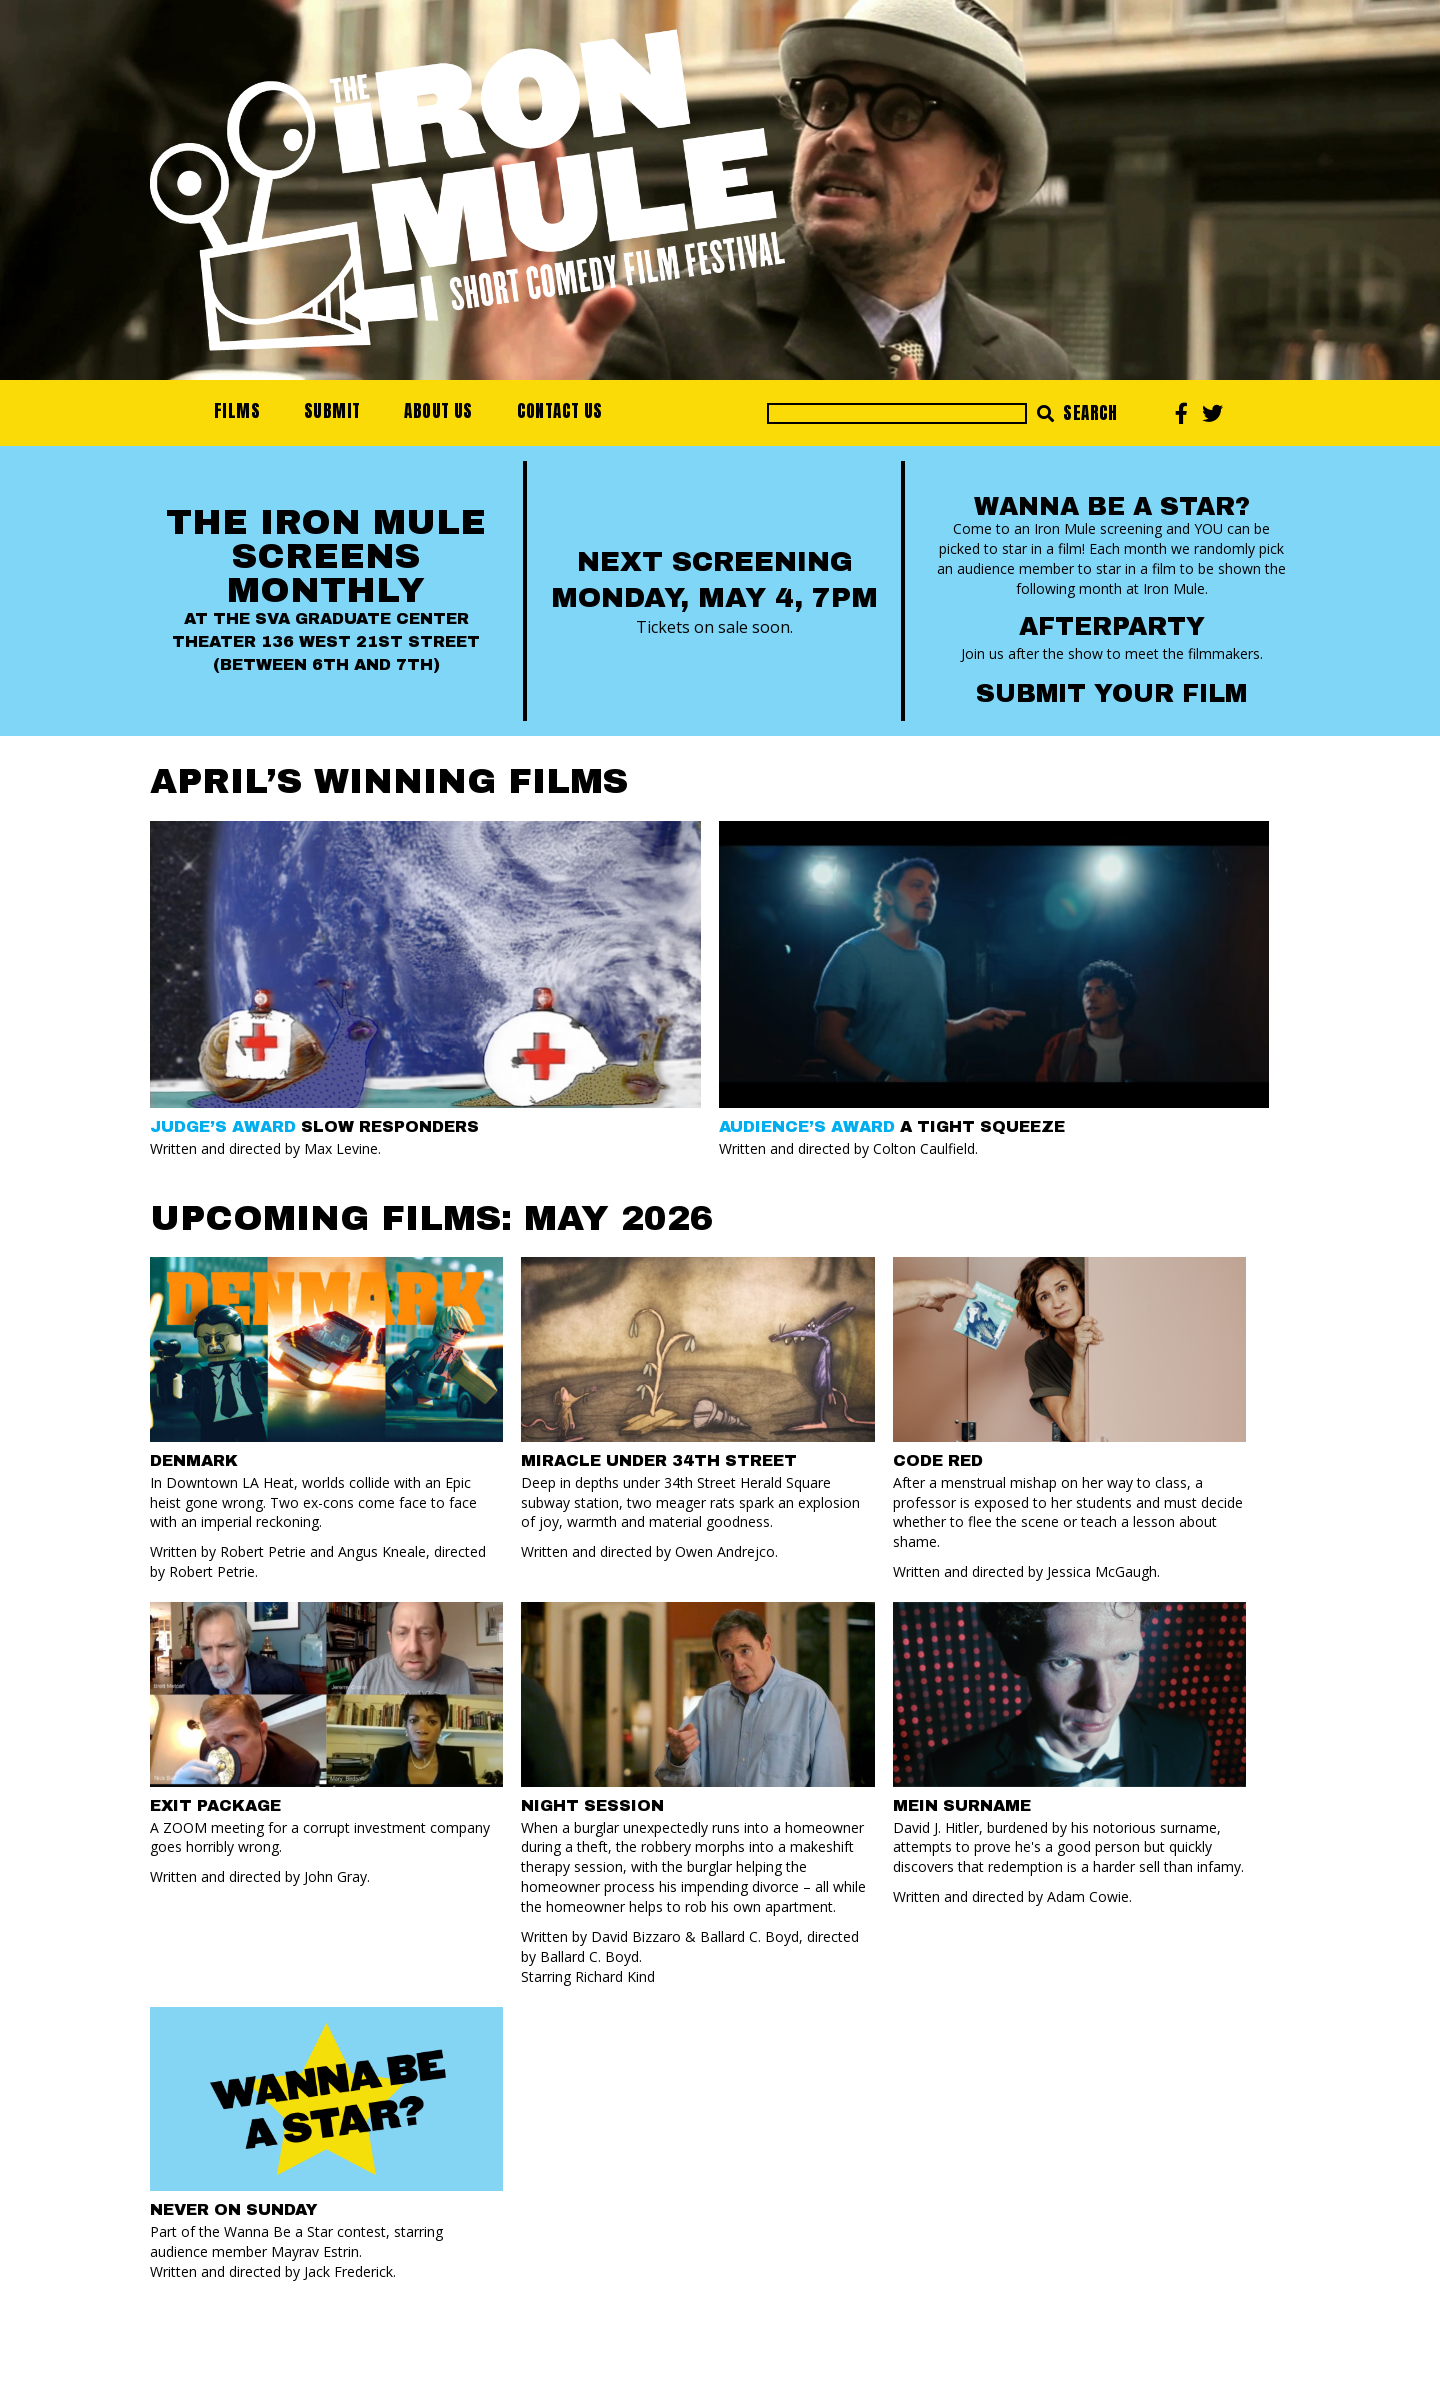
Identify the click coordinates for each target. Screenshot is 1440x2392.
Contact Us (560, 411)
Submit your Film (1111, 693)
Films (237, 411)
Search (1077, 413)
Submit (332, 411)
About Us (438, 411)
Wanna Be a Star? (1112, 506)
